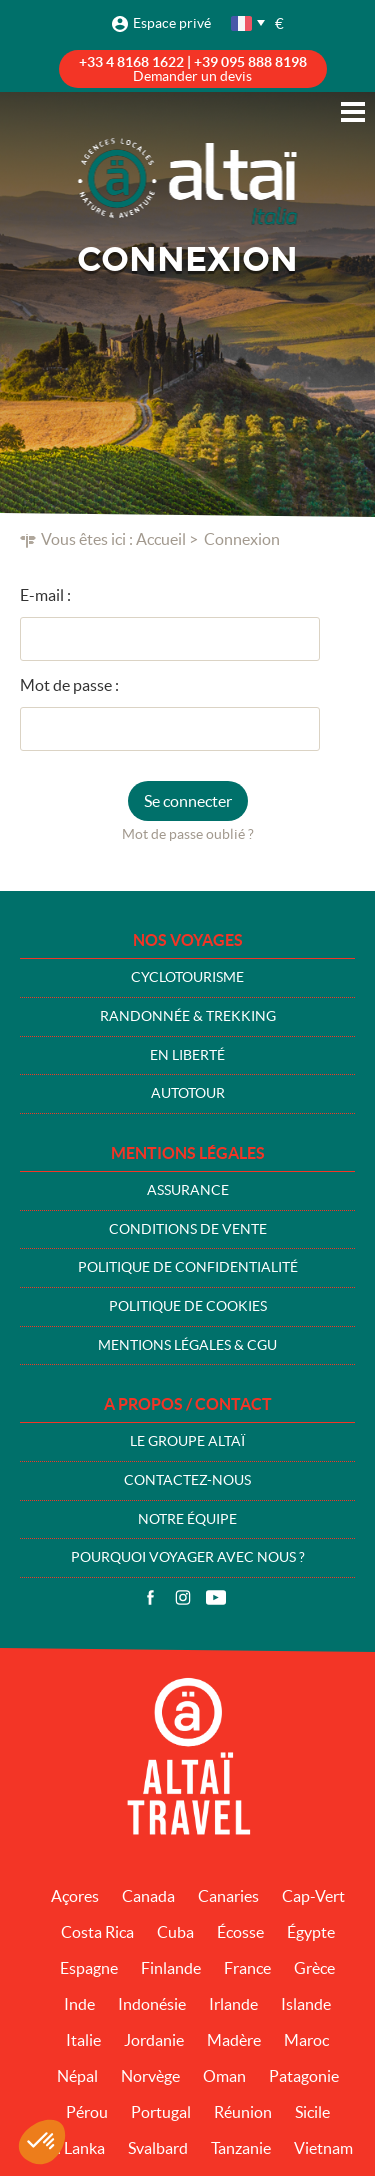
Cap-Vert (313, 1896)
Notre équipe (187, 1519)
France (247, 1968)
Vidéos (216, 1598)
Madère (234, 2040)
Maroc (306, 2040)
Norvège (150, 2076)
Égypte (311, 1932)
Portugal (161, 2112)
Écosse (240, 1932)
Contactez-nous (187, 1480)
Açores (75, 1896)
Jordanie (154, 2040)
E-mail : (45, 595)
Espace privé (172, 23)
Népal (77, 2076)
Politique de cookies (188, 1306)
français (243, 23)
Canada (148, 1896)
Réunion (243, 2112)
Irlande (233, 2004)
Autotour (188, 1093)
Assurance (188, 1190)
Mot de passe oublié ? (188, 834)
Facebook (150, 1598)
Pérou (87, 2112)
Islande (306, 2004)
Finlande (171, 1968)
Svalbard (158, 2148)
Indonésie (152, 2004)
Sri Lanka (74, 2148)
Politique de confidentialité (188, 1267)
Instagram (183, 1598)
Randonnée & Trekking (188, 1016)
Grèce (314, 1968)
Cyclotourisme (187, 977)
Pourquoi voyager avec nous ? (188, 1557)
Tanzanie (241, 2148)
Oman (224, 2076)
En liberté (187, 1055)
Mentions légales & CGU (187, 1345)
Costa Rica (97, 1932)
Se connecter (188, 801)
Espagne (89, 1968)
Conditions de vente (188, 1229)
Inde (79, 2004)
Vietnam (323, 2148)
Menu (353, 112)
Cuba (175, 1932)
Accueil (161, 539)
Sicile (312, 2112)
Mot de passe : (69, 685)
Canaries (228, 1896)
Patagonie (304, 2076)
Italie (83, 2040)
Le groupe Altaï (187, 1441)
